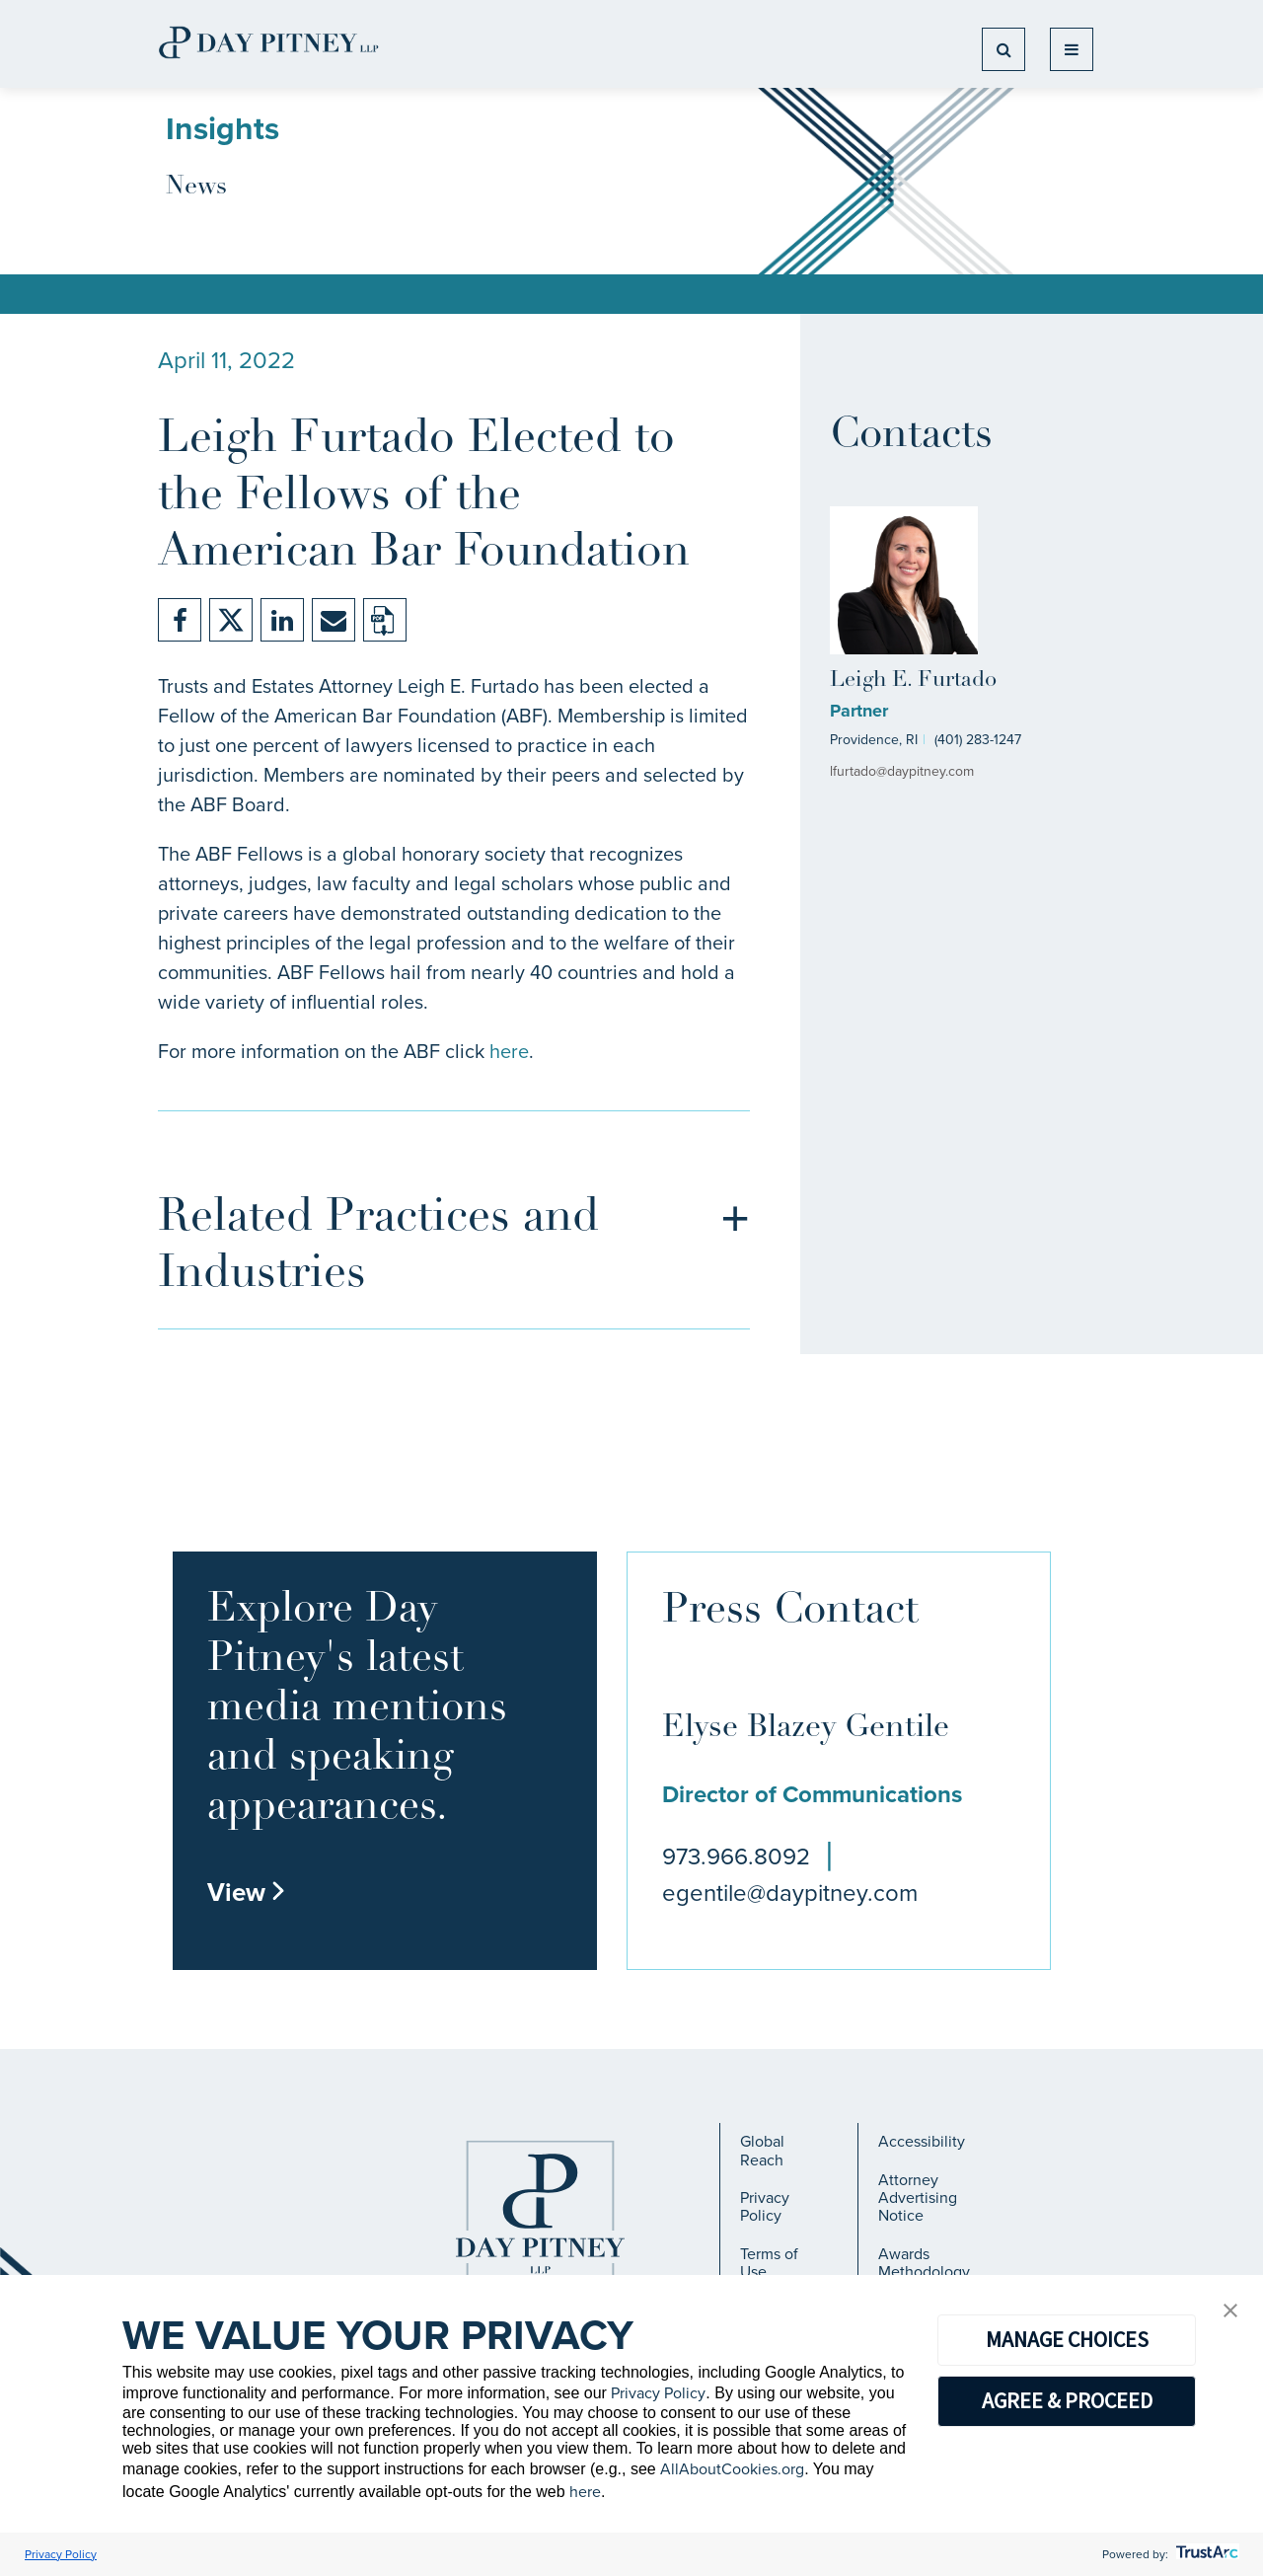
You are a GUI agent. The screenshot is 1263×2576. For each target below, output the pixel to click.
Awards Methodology (924, 2262)
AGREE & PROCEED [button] (1067, 2400)
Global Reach (762, 2150)
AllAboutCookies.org (732, 2469)
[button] (1230, 2312)
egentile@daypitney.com (790, 1893)
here (509, 1051)
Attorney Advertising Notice (917, 2198)
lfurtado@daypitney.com (902, 771)
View (246, 1892)
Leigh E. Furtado (913, 680)
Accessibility (921, 2141)
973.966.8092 (736, 1856)
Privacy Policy (764, 2206)
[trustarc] (1205, 2554)
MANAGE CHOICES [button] (1067, 2339)
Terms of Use (769, 2262)
